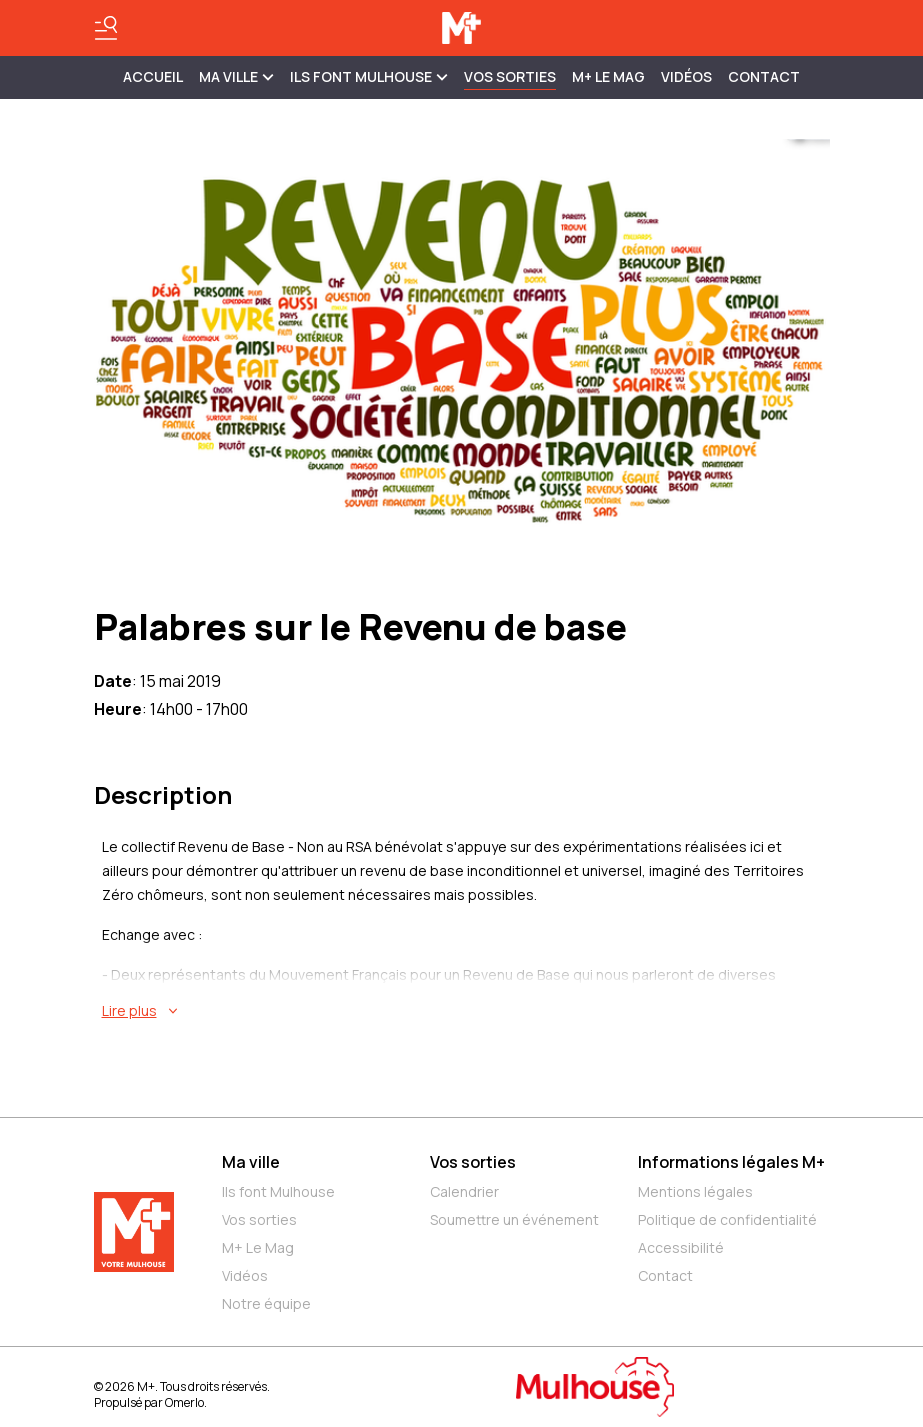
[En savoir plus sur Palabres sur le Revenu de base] (466, 1011)
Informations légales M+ (731, 1162)
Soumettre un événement (514, 1219)
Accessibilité (681, 1247)
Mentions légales (695, 1191)
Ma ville (251, 1162)
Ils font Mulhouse (278, 1191)
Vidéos (686, 76)
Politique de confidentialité (727, 1219)
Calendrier (464, 1191)
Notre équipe (266, 1303)
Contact (764, 76)
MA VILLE (236, 76)
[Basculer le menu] (106, 28)
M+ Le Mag (608, 76)
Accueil (153, 76)
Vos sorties (510, 76)
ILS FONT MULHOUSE (369, 76)
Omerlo (184, 1402)
